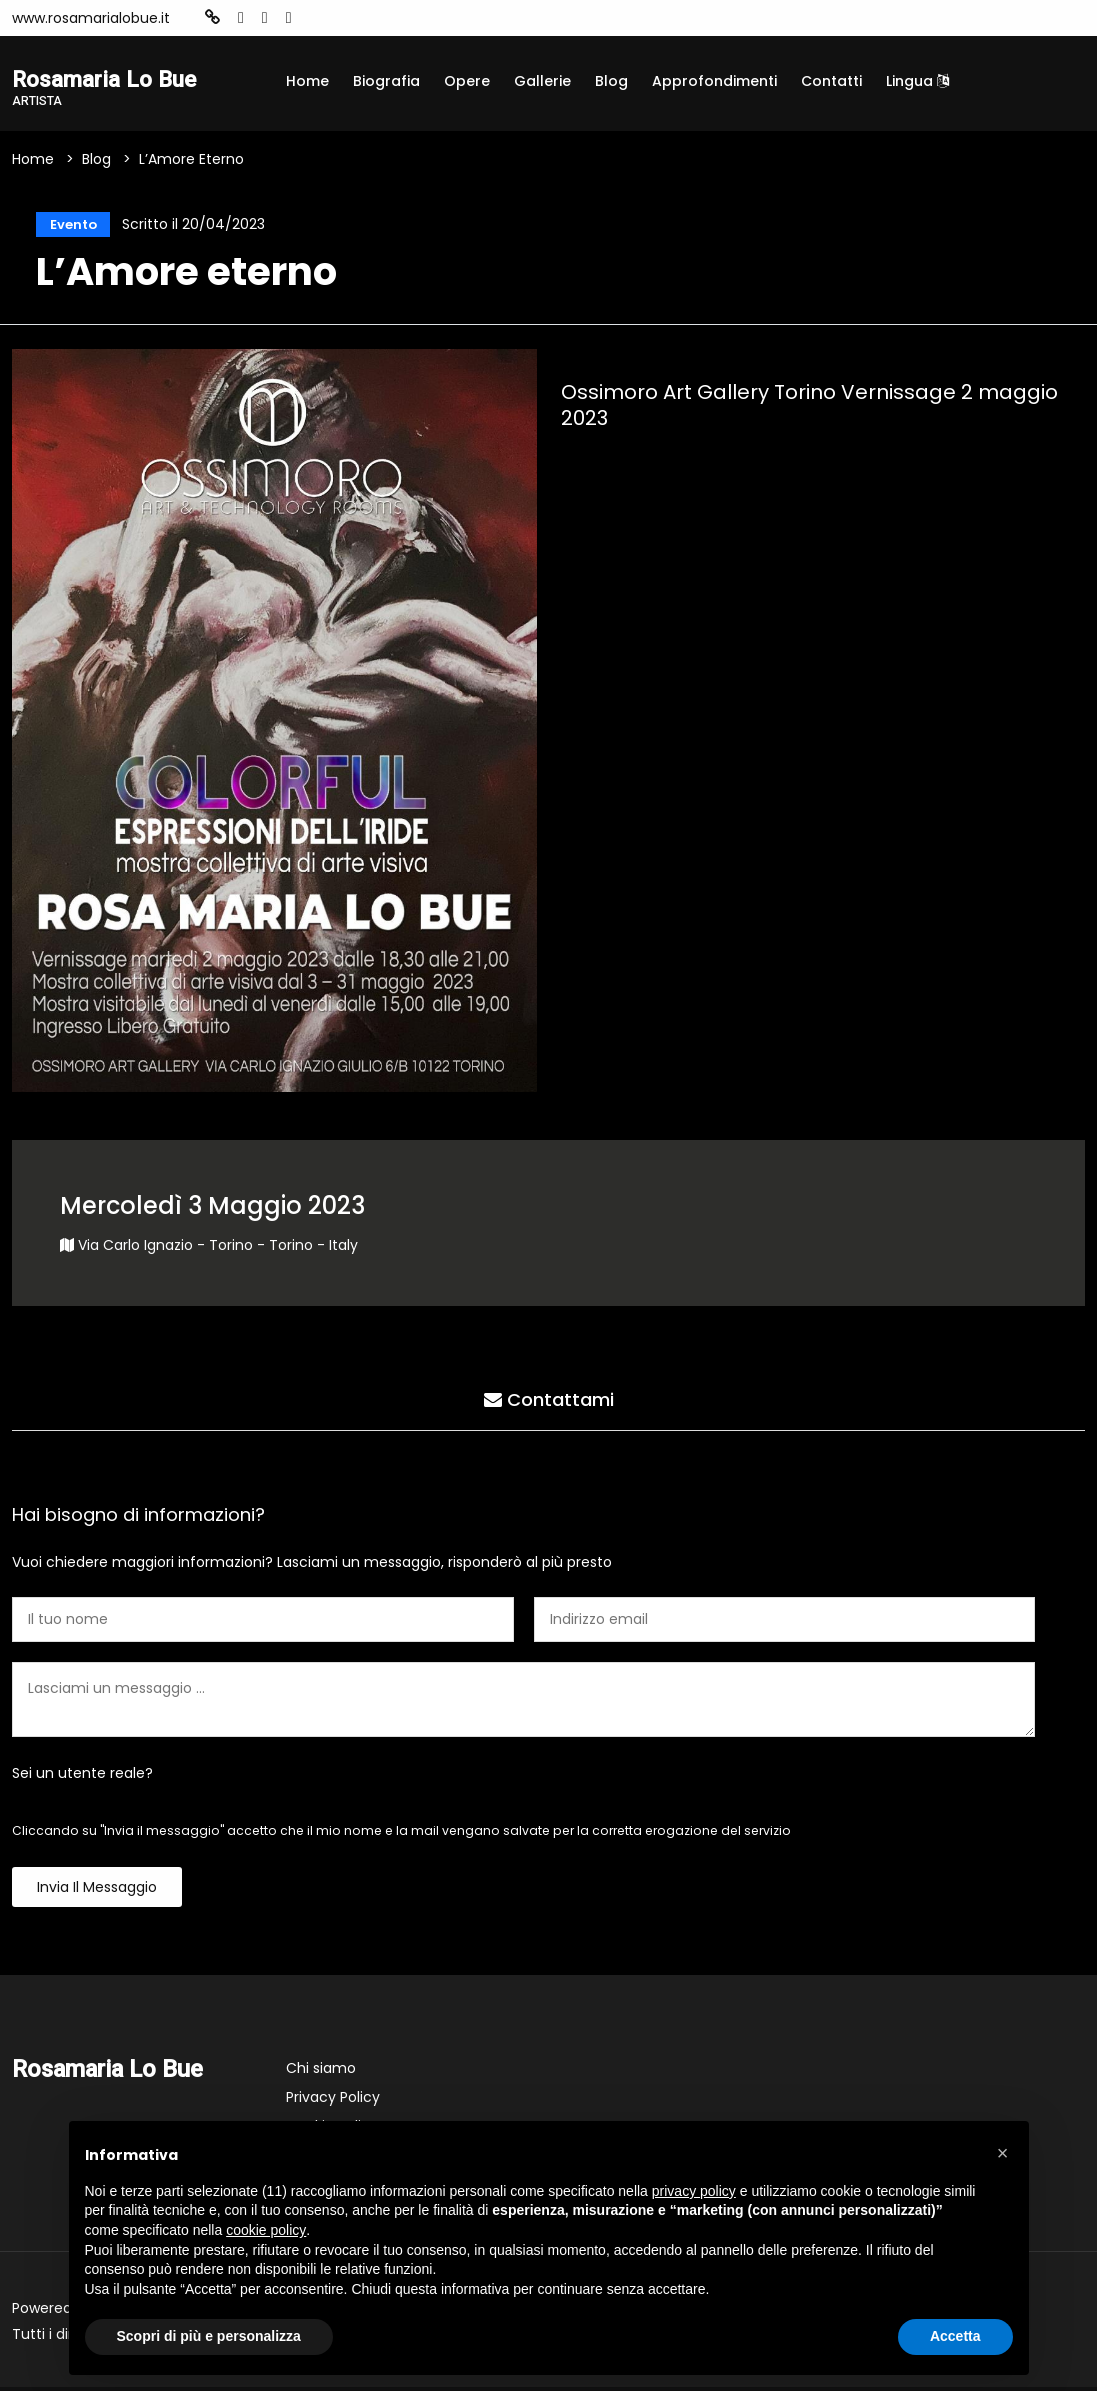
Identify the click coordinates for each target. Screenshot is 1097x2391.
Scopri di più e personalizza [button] (209, 2336)
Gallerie (542, 81)
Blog (611, 81)
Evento (69, 226)
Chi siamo (321, 2072)
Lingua (917, 81)
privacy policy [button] (694, 2191)
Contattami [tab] (549, 1400)
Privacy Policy (333, 2101)
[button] (1003, 2153)
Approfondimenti (714, 81)
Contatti (831, 81)
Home (307, 81)
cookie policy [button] (266, 2230)
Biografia (386, 81)
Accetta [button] (955, 2336)
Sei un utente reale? (82, 1777)
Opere (467, 81)
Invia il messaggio (97, 1891)
